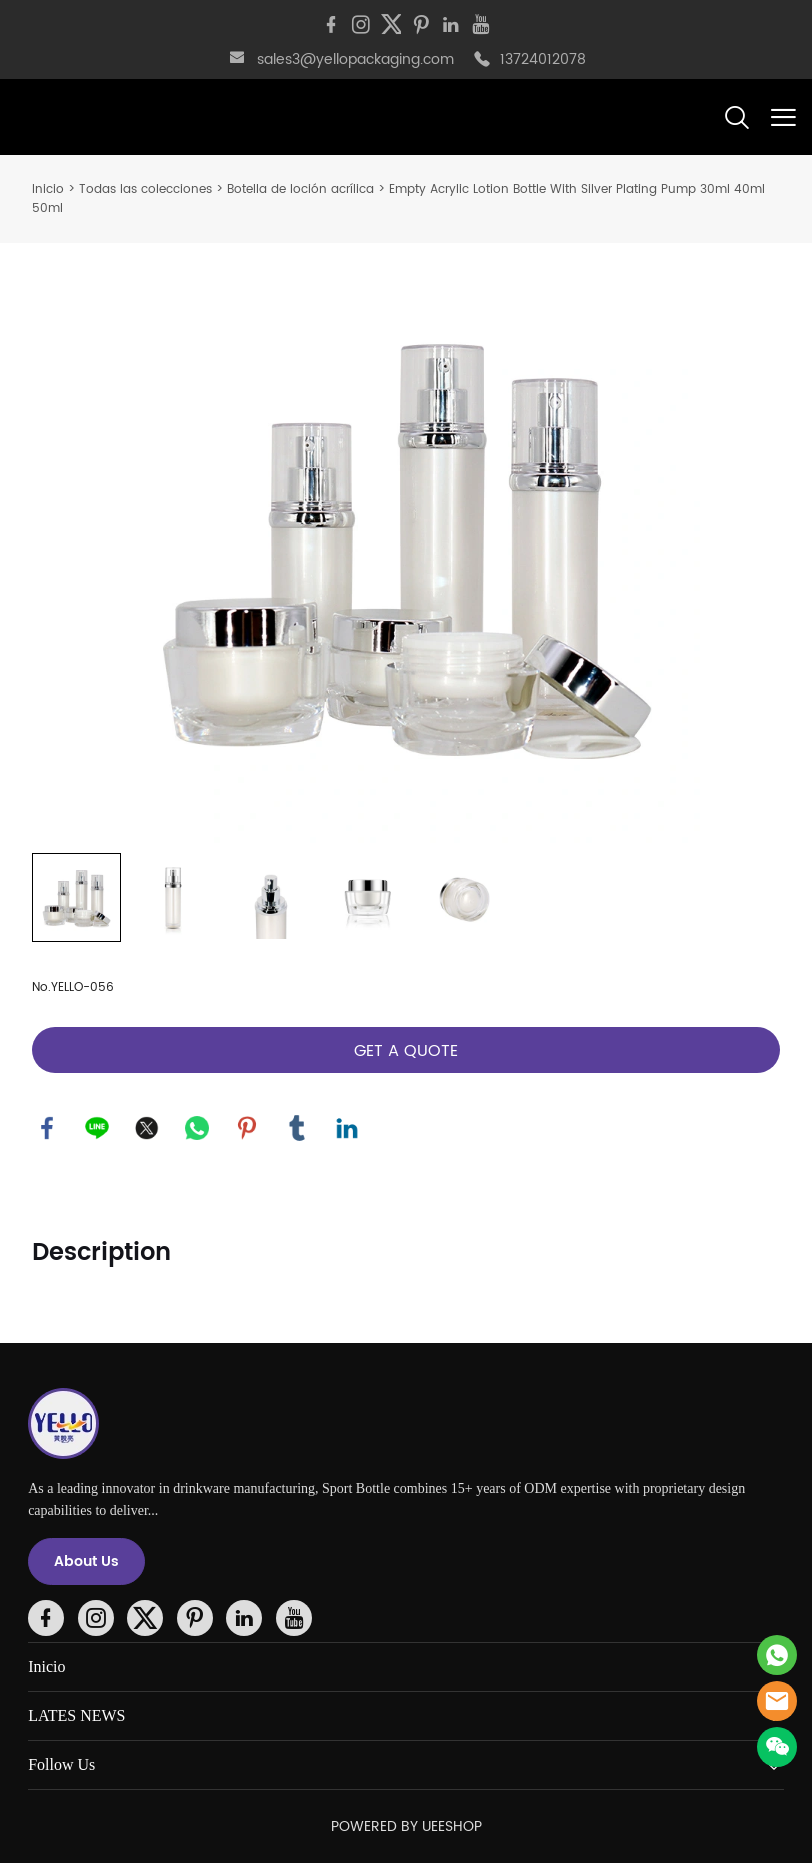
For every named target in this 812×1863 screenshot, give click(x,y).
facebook (47, 1128)
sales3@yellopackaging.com (355, 59)
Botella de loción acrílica (300, 189)
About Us (86, 1561)
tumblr (297, 1128)
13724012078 (543, 59)
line (97, 1128)
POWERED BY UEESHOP (406, 1826)
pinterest (247, 1128)
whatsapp (197, 1128)
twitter (147, 1128)
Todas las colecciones (145, 189)
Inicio (48, 189)
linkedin (347, 1128)
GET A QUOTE (406, 1051)
